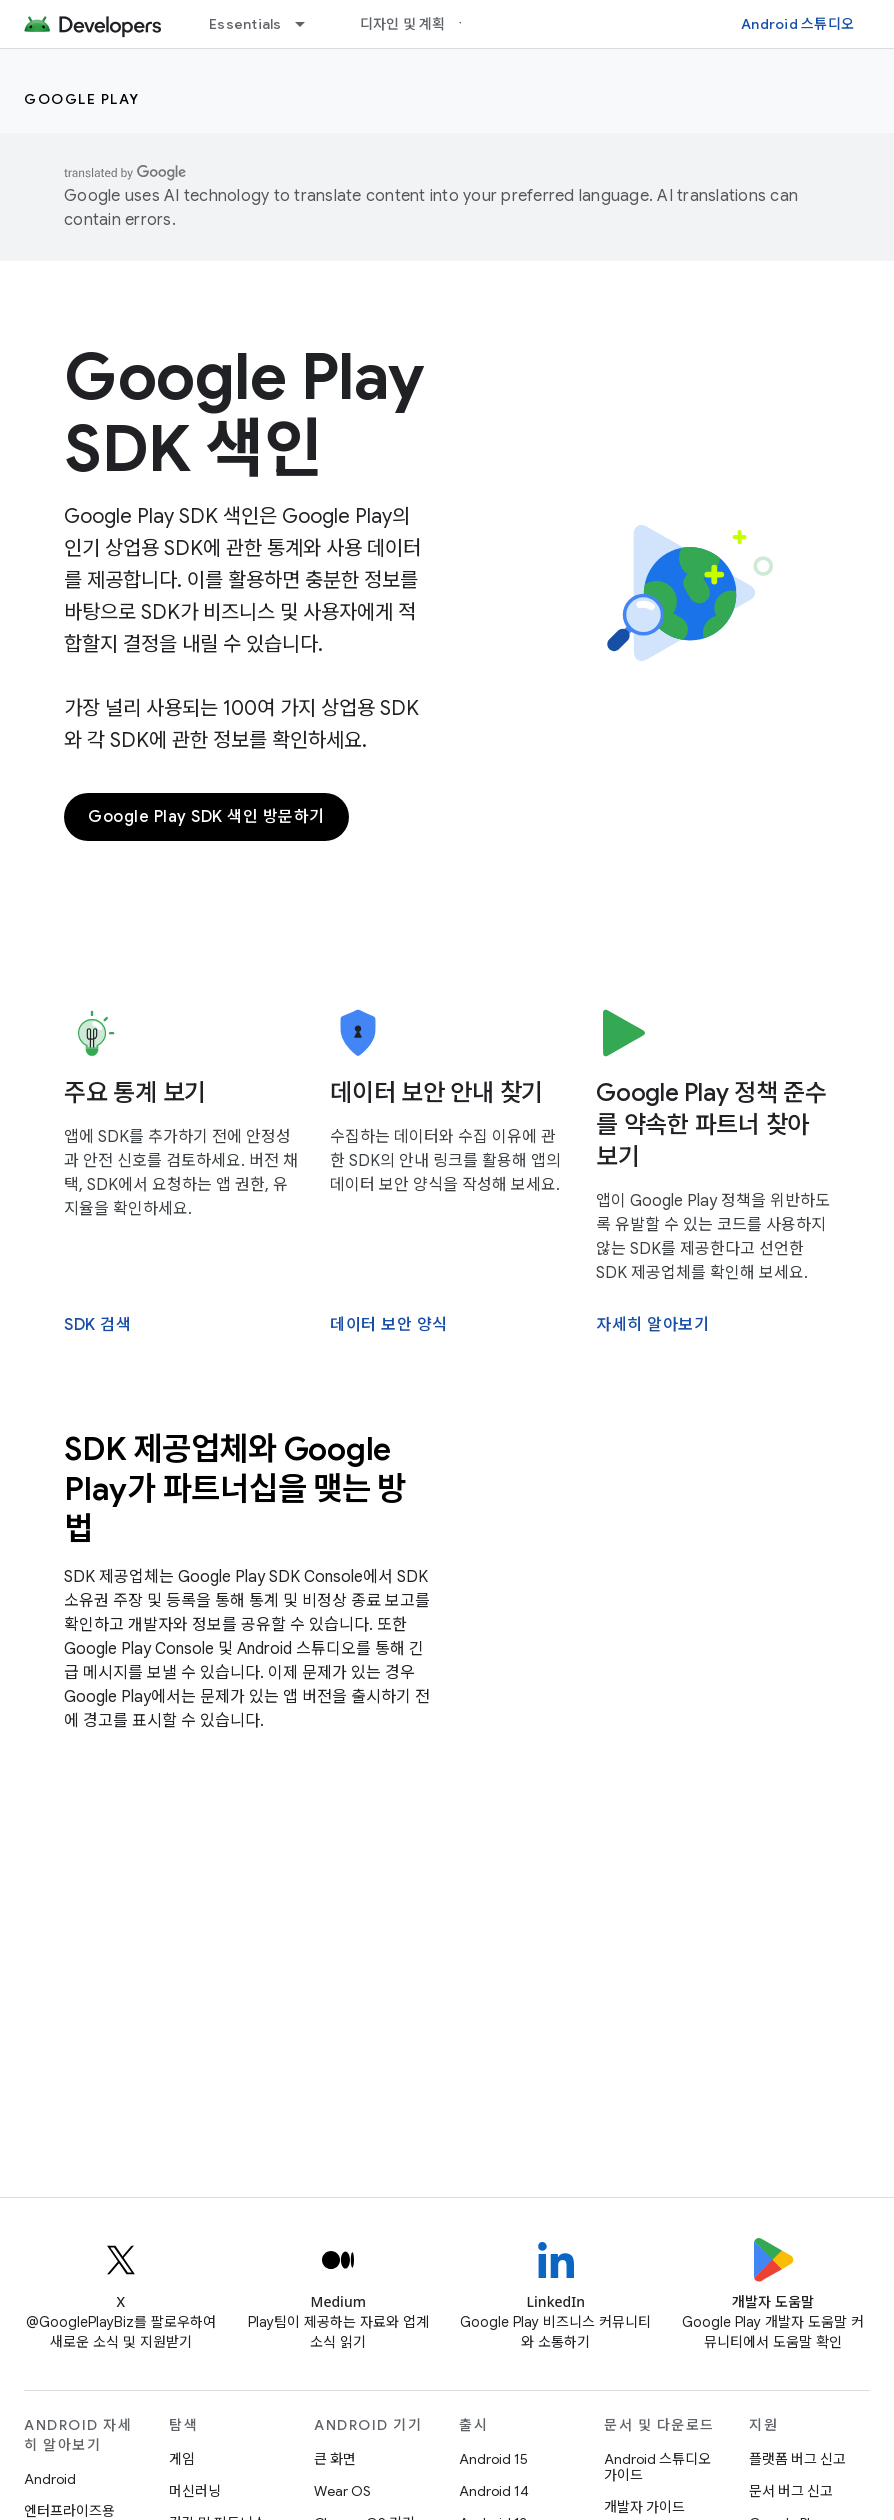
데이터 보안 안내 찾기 (436, 1093)
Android (50, 2479)
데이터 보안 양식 (389, 1325)
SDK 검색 (97, 1325)
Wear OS (342, 2491)
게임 (182, 2459)
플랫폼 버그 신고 (797, 2459)
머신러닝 (195, 2491)
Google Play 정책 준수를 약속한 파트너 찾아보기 (711, 1125)
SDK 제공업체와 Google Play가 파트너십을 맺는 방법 (235, 1489)
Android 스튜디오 (797, 24)
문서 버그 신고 (791, 2491)
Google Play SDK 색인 (244, 413)
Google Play (82, 99)
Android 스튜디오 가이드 (657, 2467)
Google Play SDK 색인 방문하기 (206, 817)
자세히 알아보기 (652, 1325)
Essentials (245, 24)
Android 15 (493, 2459)
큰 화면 (335, 2459)
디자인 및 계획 (403, 24)
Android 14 (494, 2491)
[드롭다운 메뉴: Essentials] (309, 24)
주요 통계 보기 (135, 1093)
